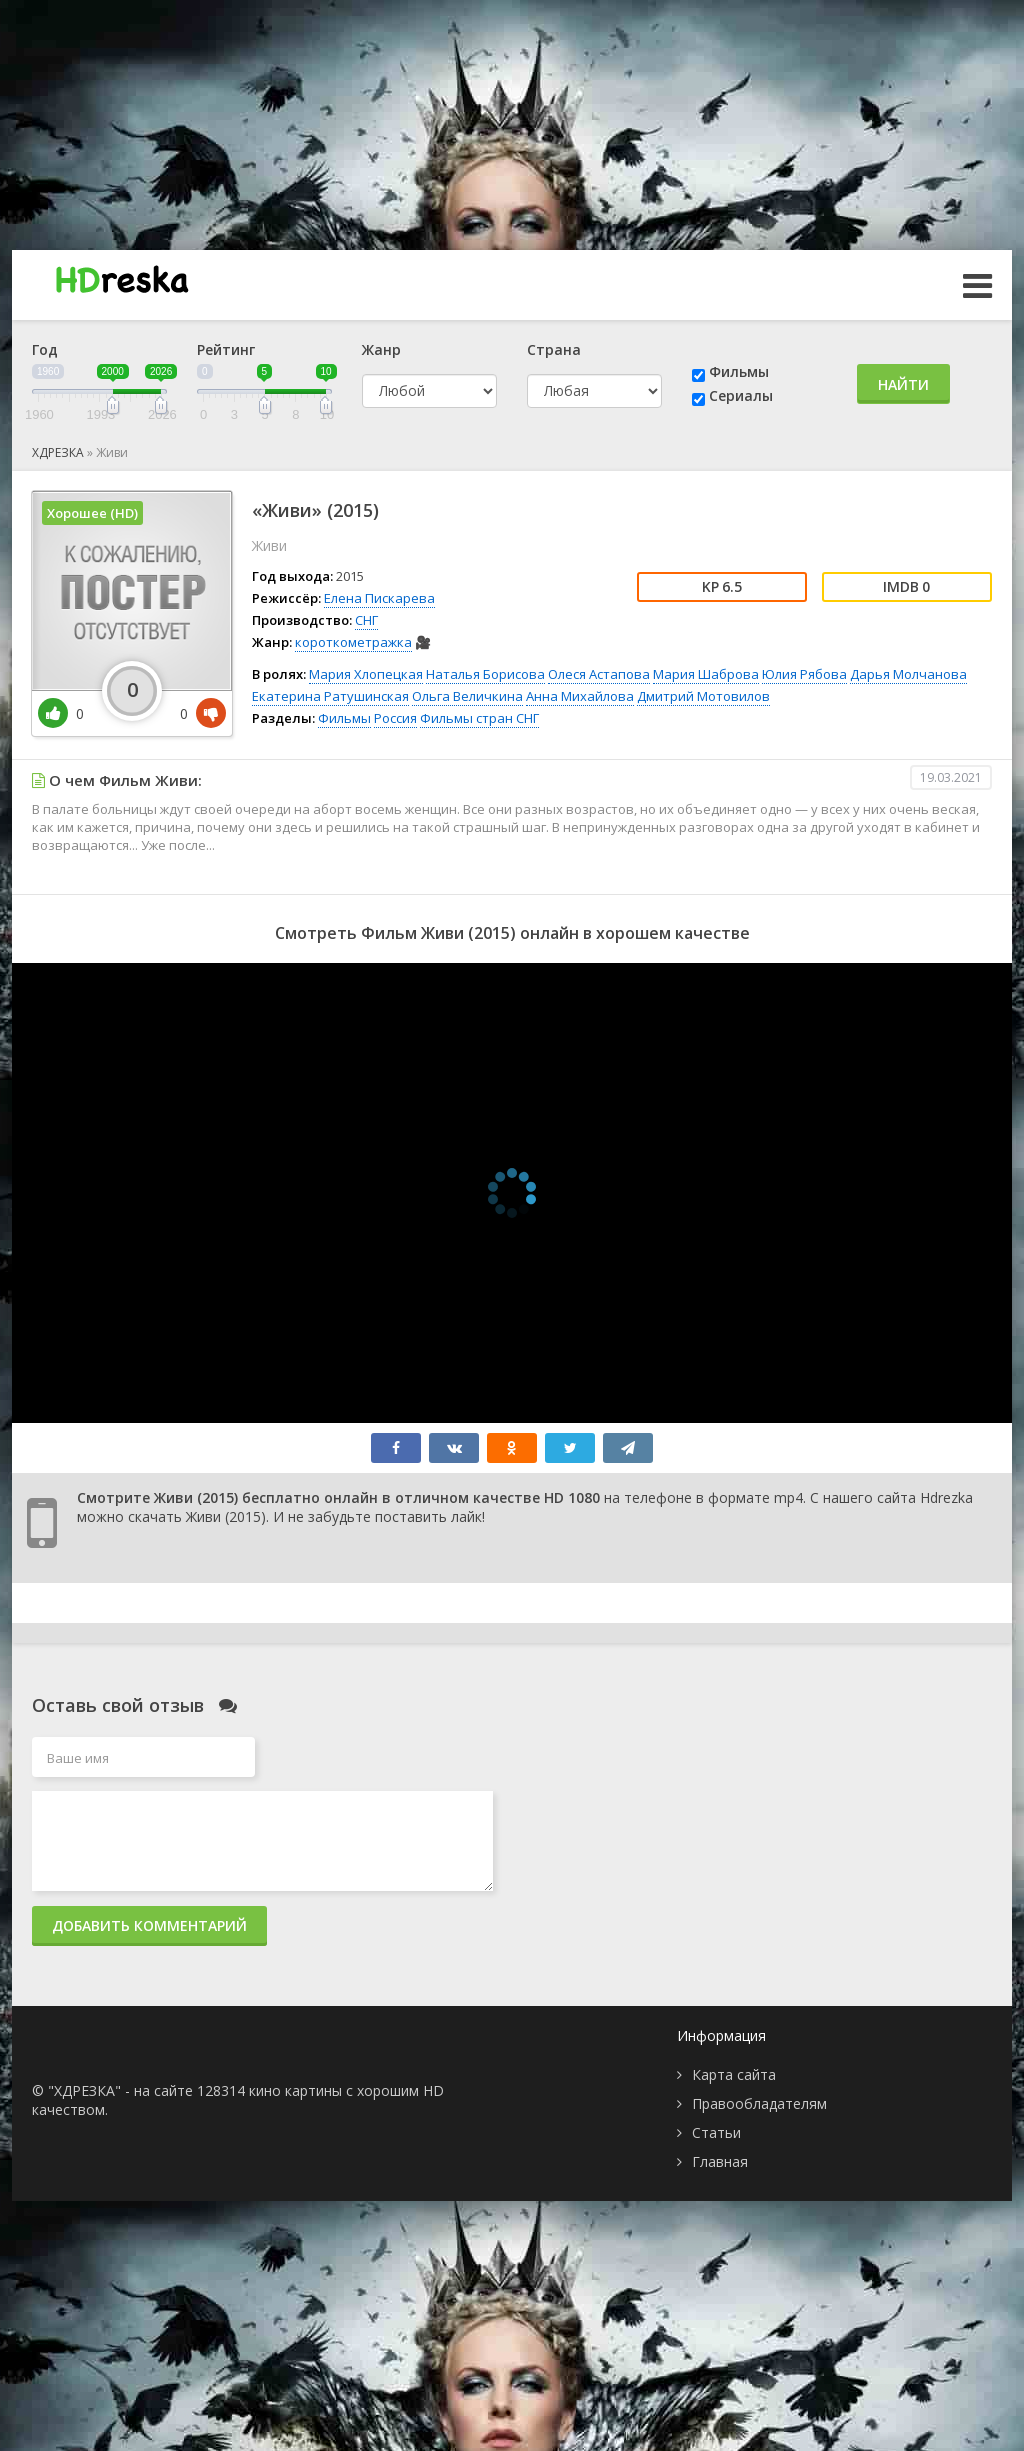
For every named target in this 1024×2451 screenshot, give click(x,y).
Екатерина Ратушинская (330, 696)
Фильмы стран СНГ (479, 718)
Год (45, 349)
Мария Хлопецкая (366, 674)
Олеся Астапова (599, 674)
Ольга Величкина (467, 696)
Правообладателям (759, 2103)
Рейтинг (226, 349)
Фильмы (739, 371)
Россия (395, 718)
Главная (720, 2161)
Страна (554, 349)
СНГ (366, 620)
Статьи (716, 2132)
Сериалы (741, 395)
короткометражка (353, 642)
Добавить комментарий (149, 1925)
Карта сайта (734, 2074)
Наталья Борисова (485, 674)
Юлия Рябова (804, 674)
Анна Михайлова (580, 696)
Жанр (381, 349)
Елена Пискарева (379, 598)
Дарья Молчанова (908, 674)
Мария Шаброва (706, 674)
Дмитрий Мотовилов (703, 696)
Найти (903, 384)
